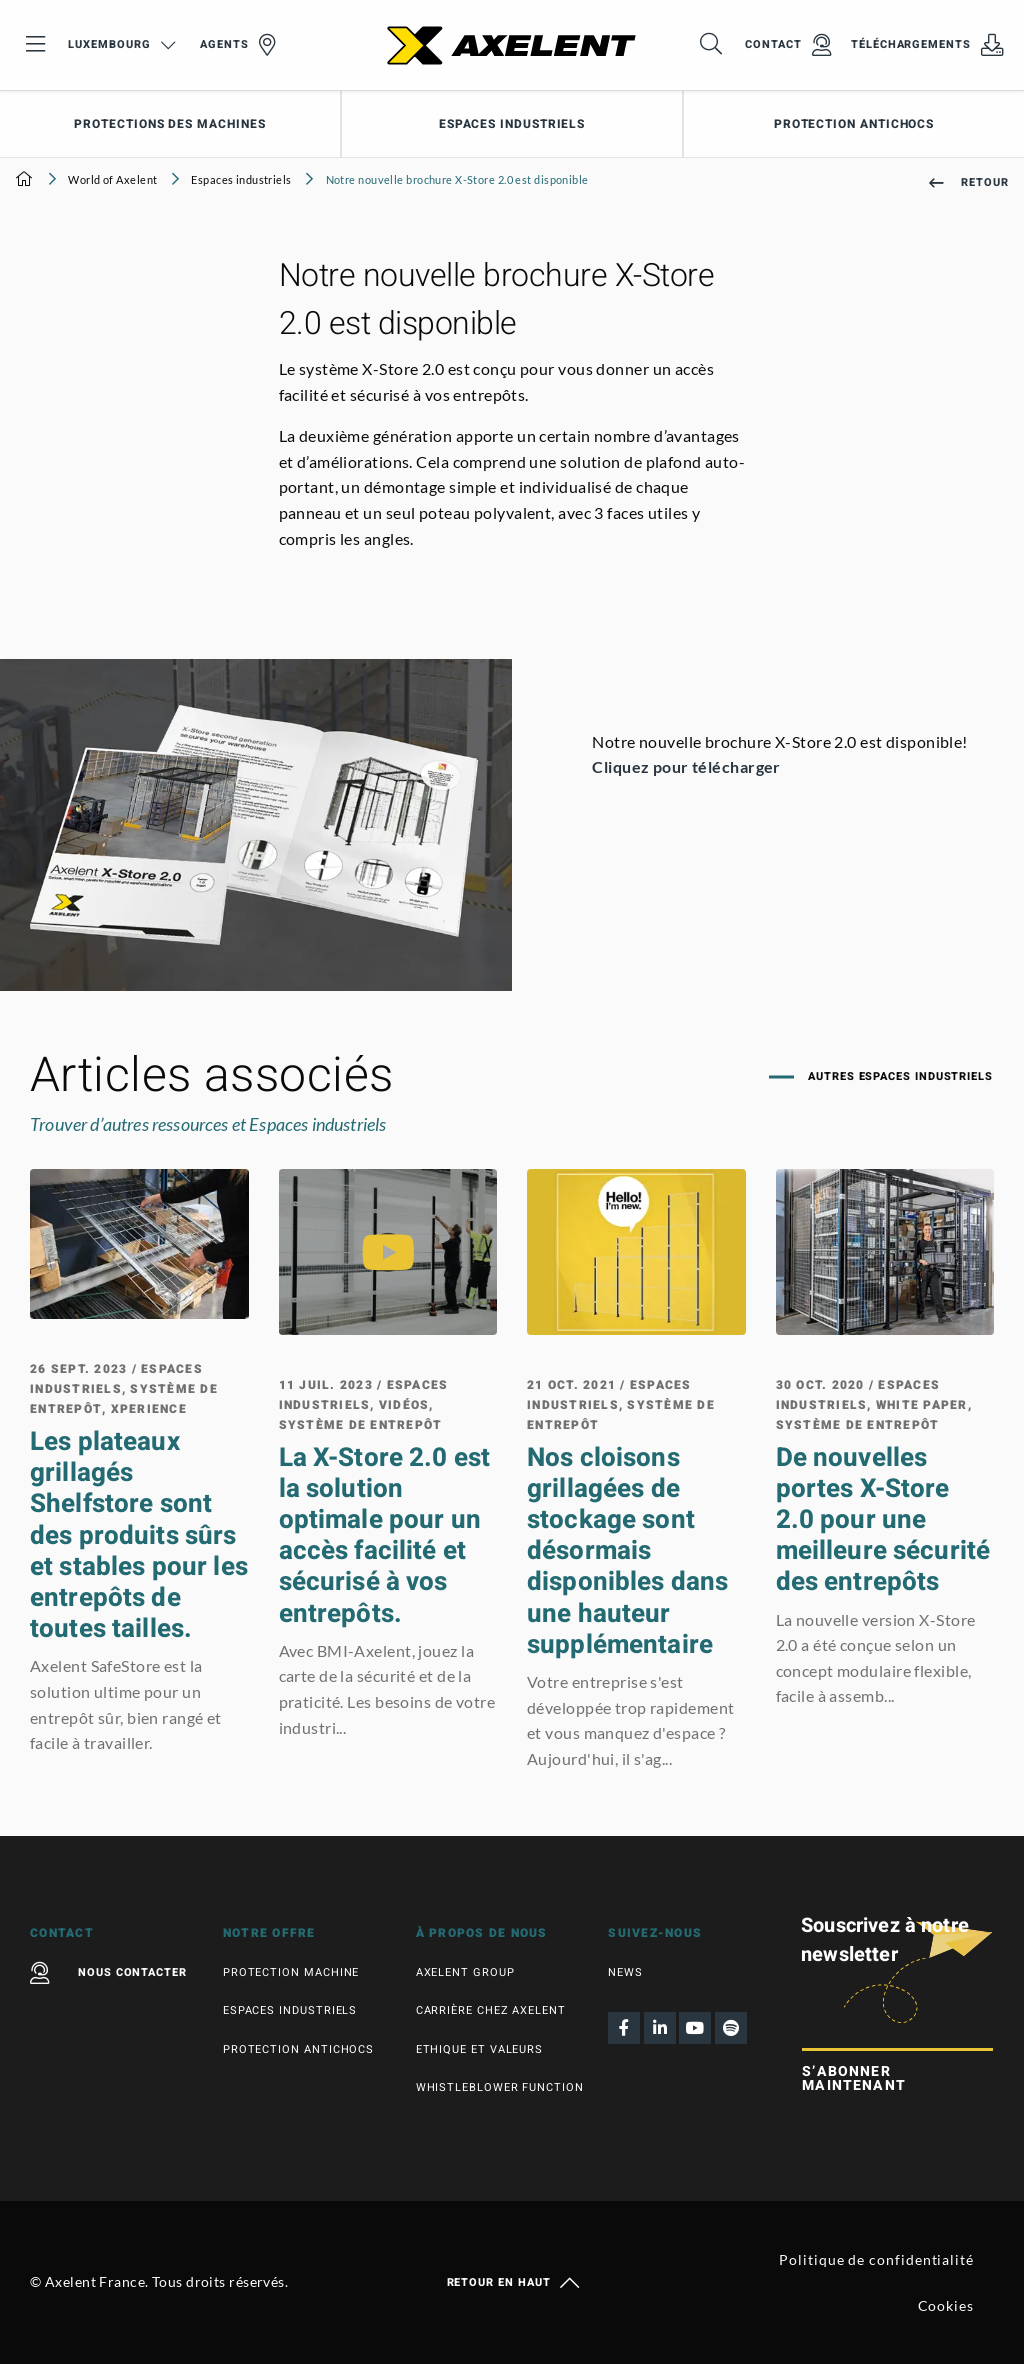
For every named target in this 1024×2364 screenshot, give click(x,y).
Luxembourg (121, 44)
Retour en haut (512, 2283)
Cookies (946, 2305)
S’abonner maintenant (854, 2078)
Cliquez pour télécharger (688, 766)
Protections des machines (169, 124)
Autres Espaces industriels (898, 1076)
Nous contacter (108, 1973)
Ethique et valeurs (480, 2049)
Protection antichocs (854, 124)
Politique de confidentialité (876, 2259)
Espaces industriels (512, 124)
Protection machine (291, 1972)
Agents (238, 45)
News (625, 1972)
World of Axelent (112, 179)
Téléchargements (927, 45)
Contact (788, 45)
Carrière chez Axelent (491, 2010)
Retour (969, 182)
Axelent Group (465, 1972)
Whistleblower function (500, 2087)
